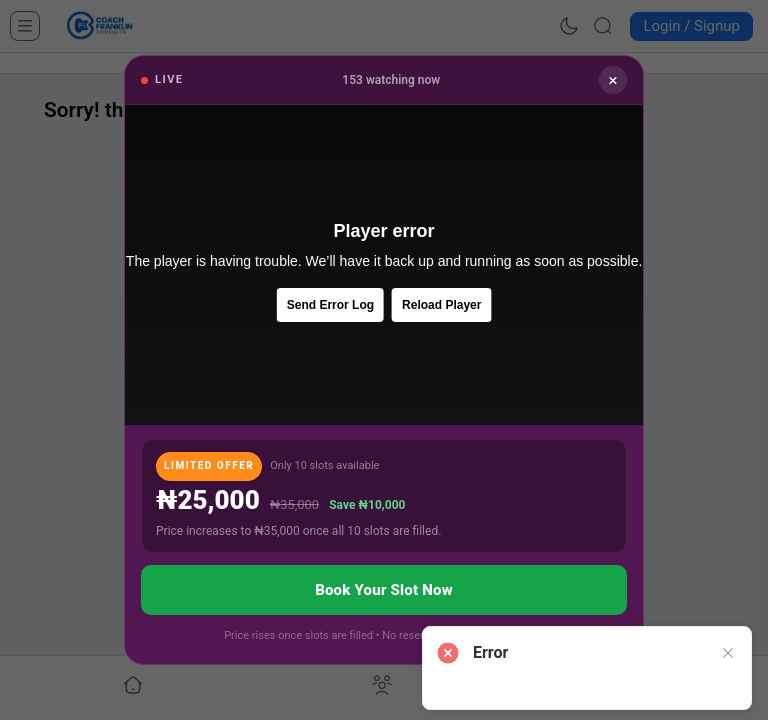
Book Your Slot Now (384, 590)
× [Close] (612, 80)
